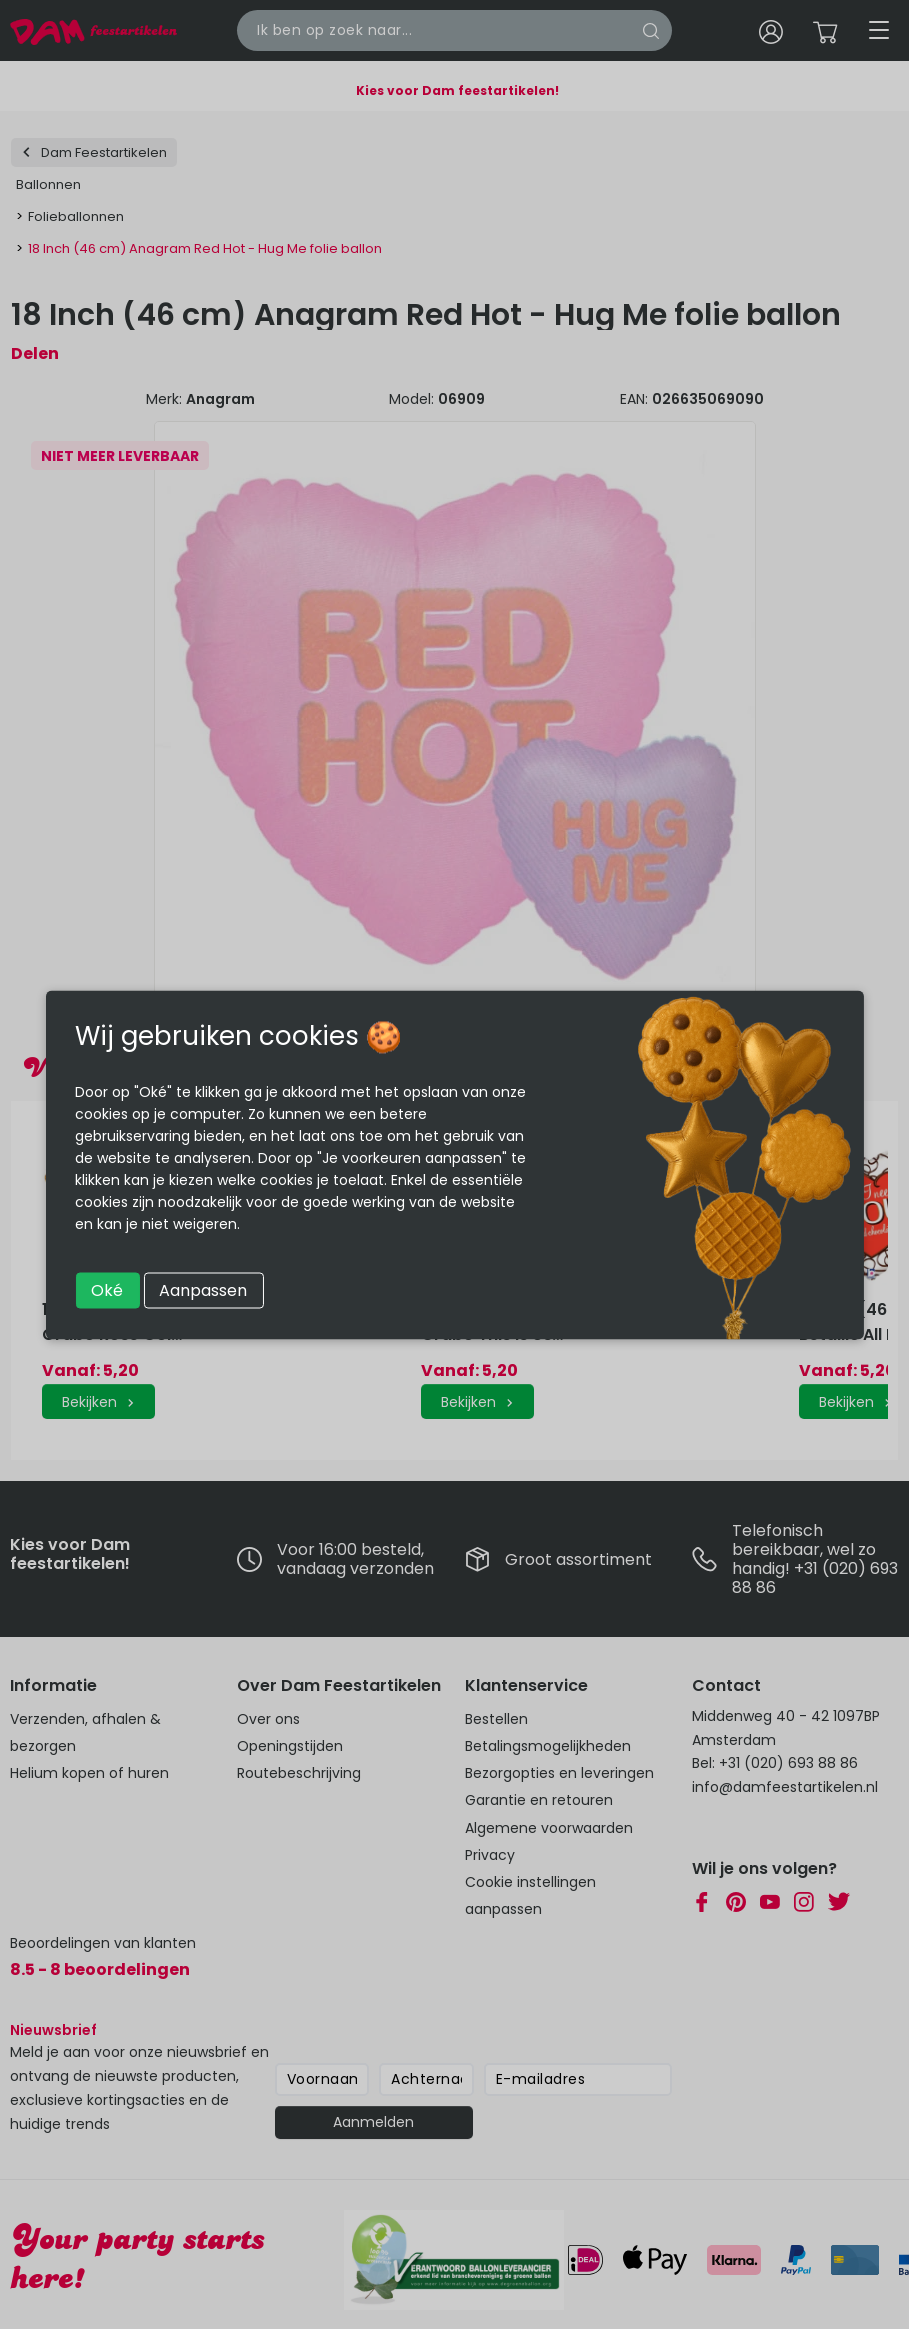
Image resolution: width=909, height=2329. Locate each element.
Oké (107, 1289)
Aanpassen (203, 1289)
